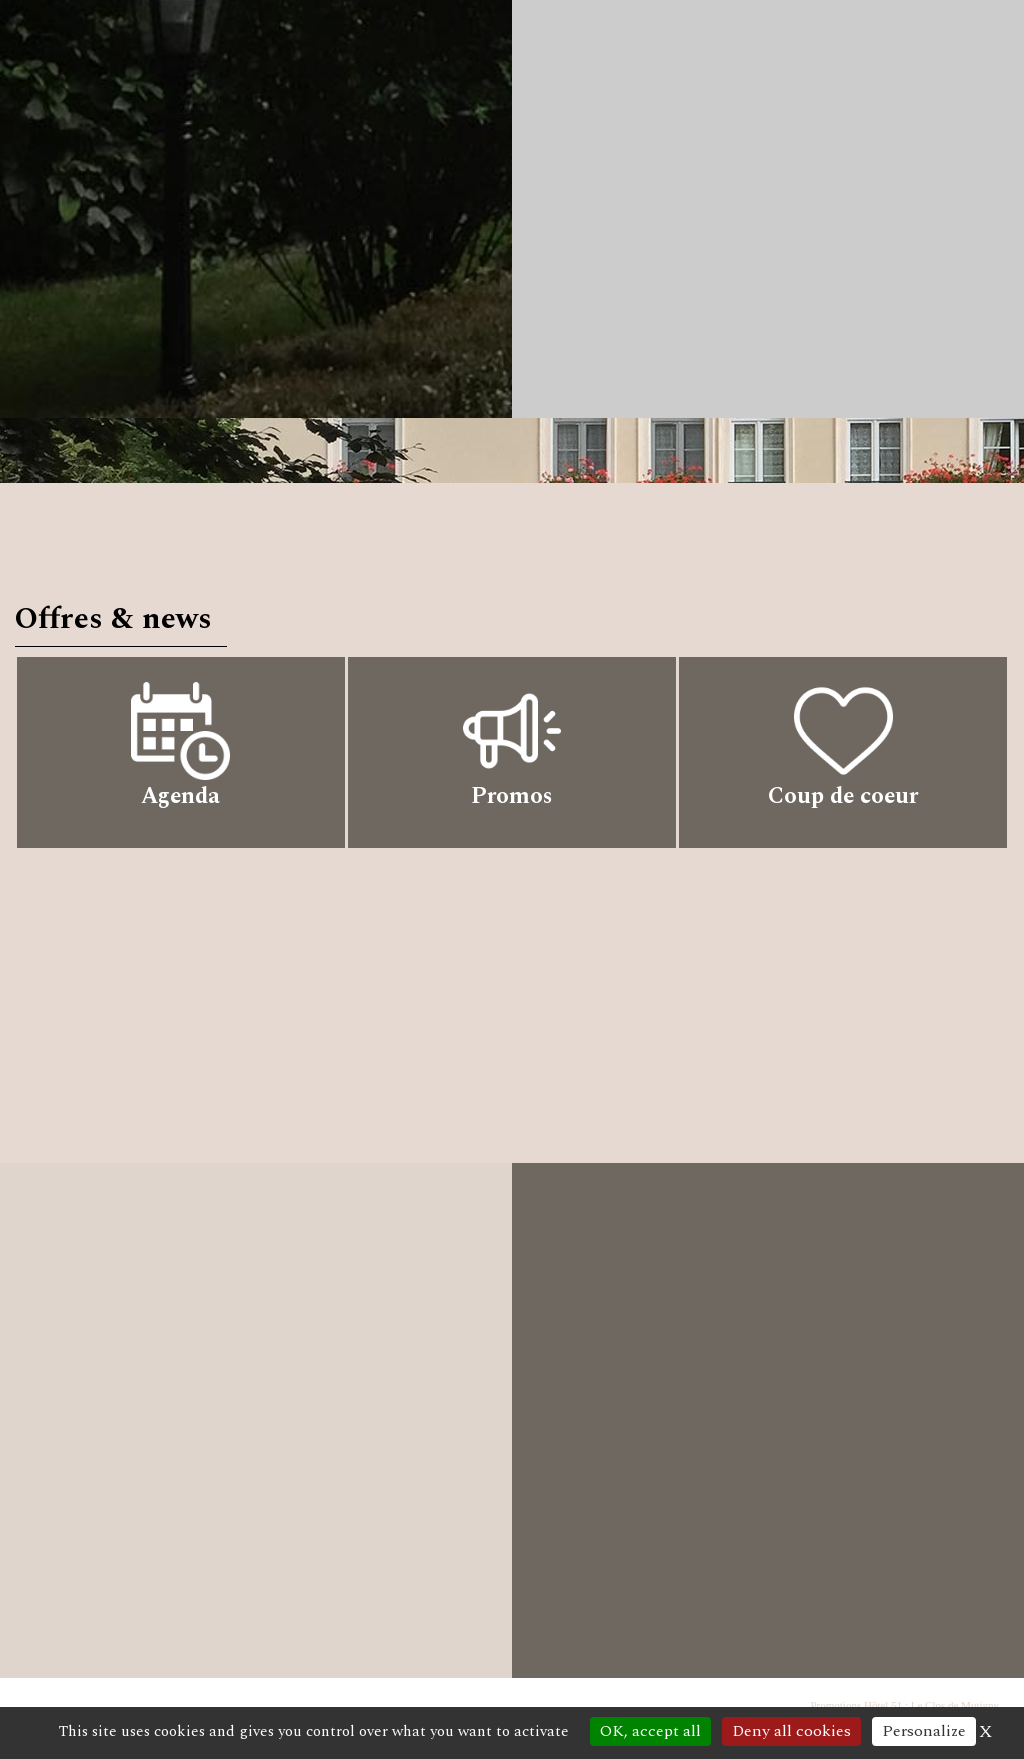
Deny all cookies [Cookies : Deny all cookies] (791, 1731)
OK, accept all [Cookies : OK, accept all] (650, 1731)
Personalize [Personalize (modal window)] (924, 1731)
